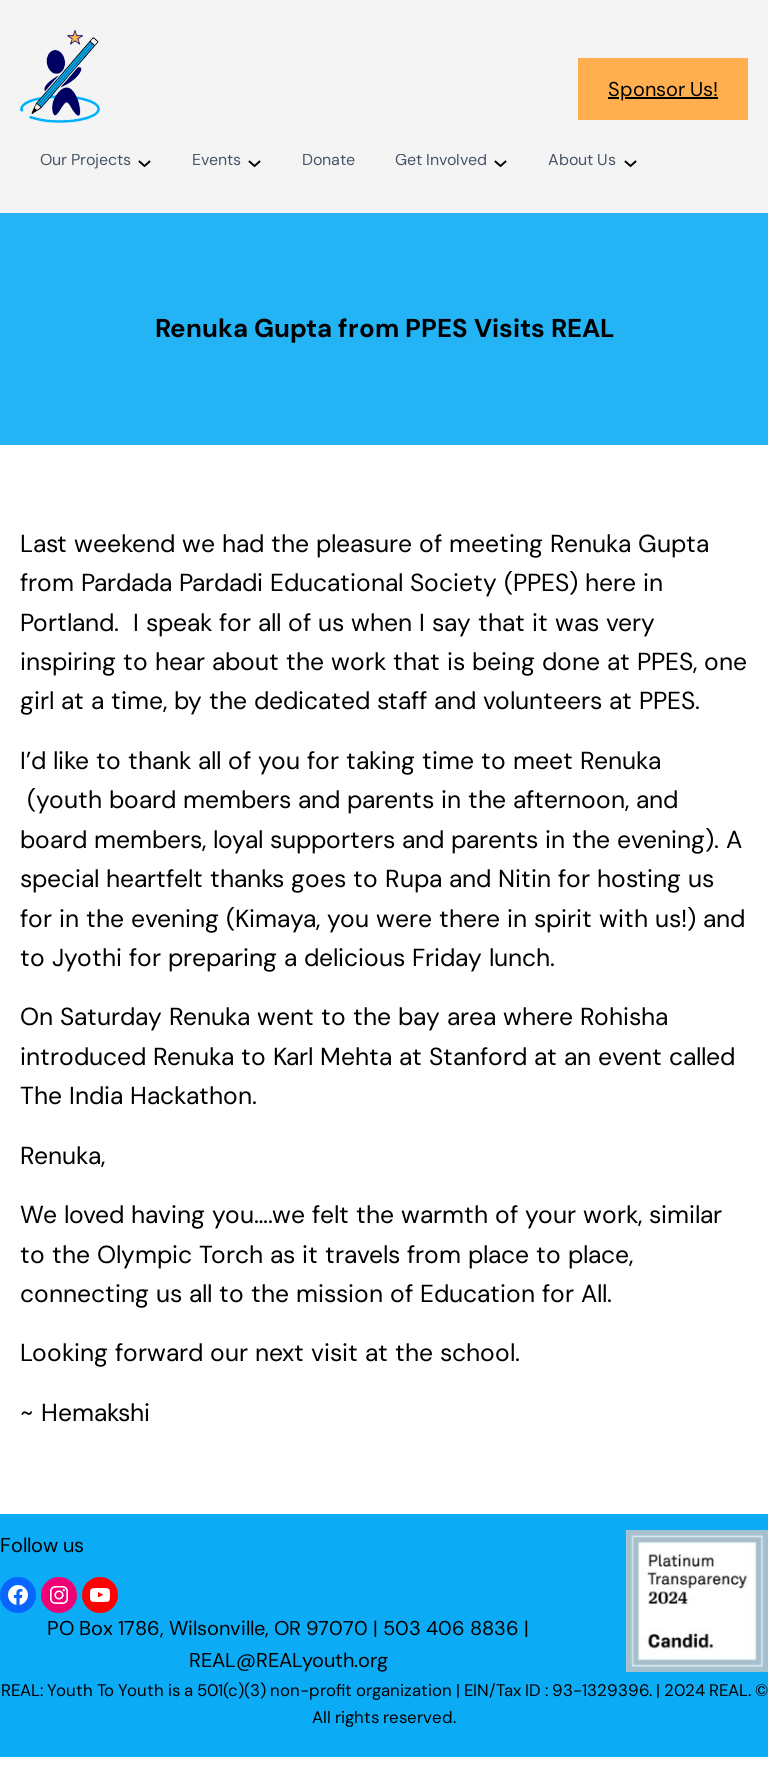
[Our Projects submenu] (144, 161)
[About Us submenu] (630, 161)
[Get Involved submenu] (500, 161)
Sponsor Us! (663, 89)
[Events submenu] (254, 161)
